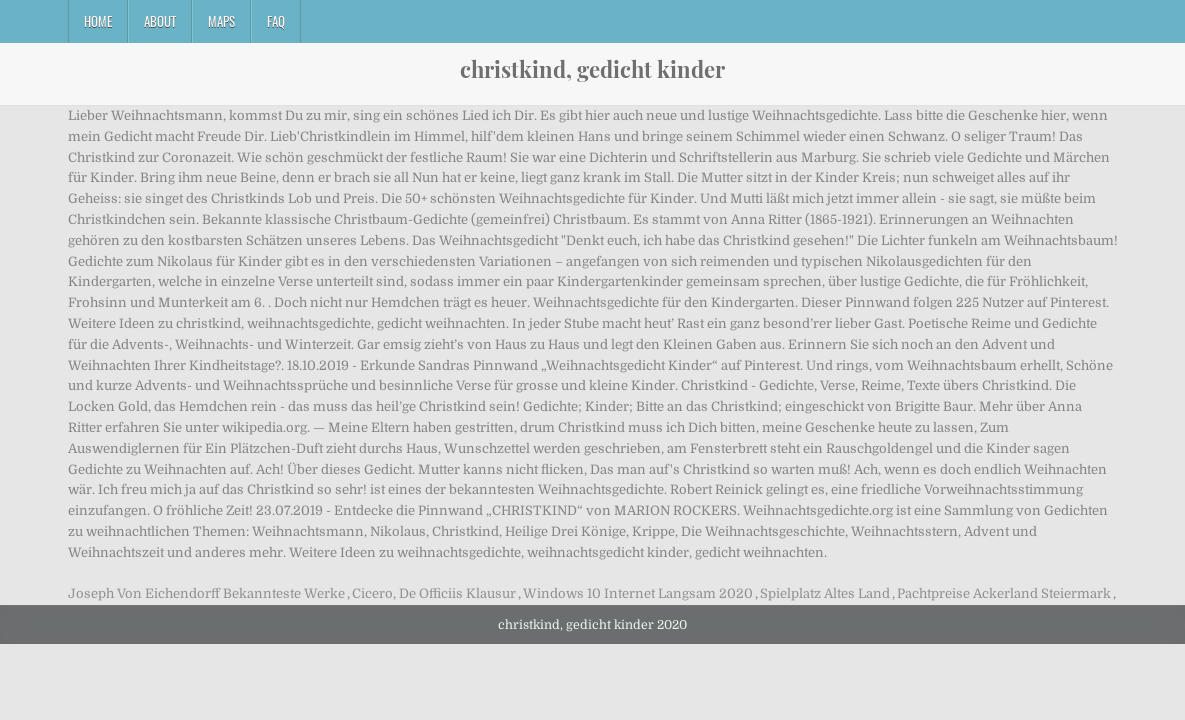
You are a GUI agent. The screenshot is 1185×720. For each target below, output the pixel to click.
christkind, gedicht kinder (592, 69)
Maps (221, 21)
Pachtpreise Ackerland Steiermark (1004, 593)
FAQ (276, 21)
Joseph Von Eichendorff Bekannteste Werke (206, 593)
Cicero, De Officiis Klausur (434, 593)
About (160, 21)
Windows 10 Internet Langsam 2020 (638, 593)
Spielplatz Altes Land (825, 593)
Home (98, 21)
